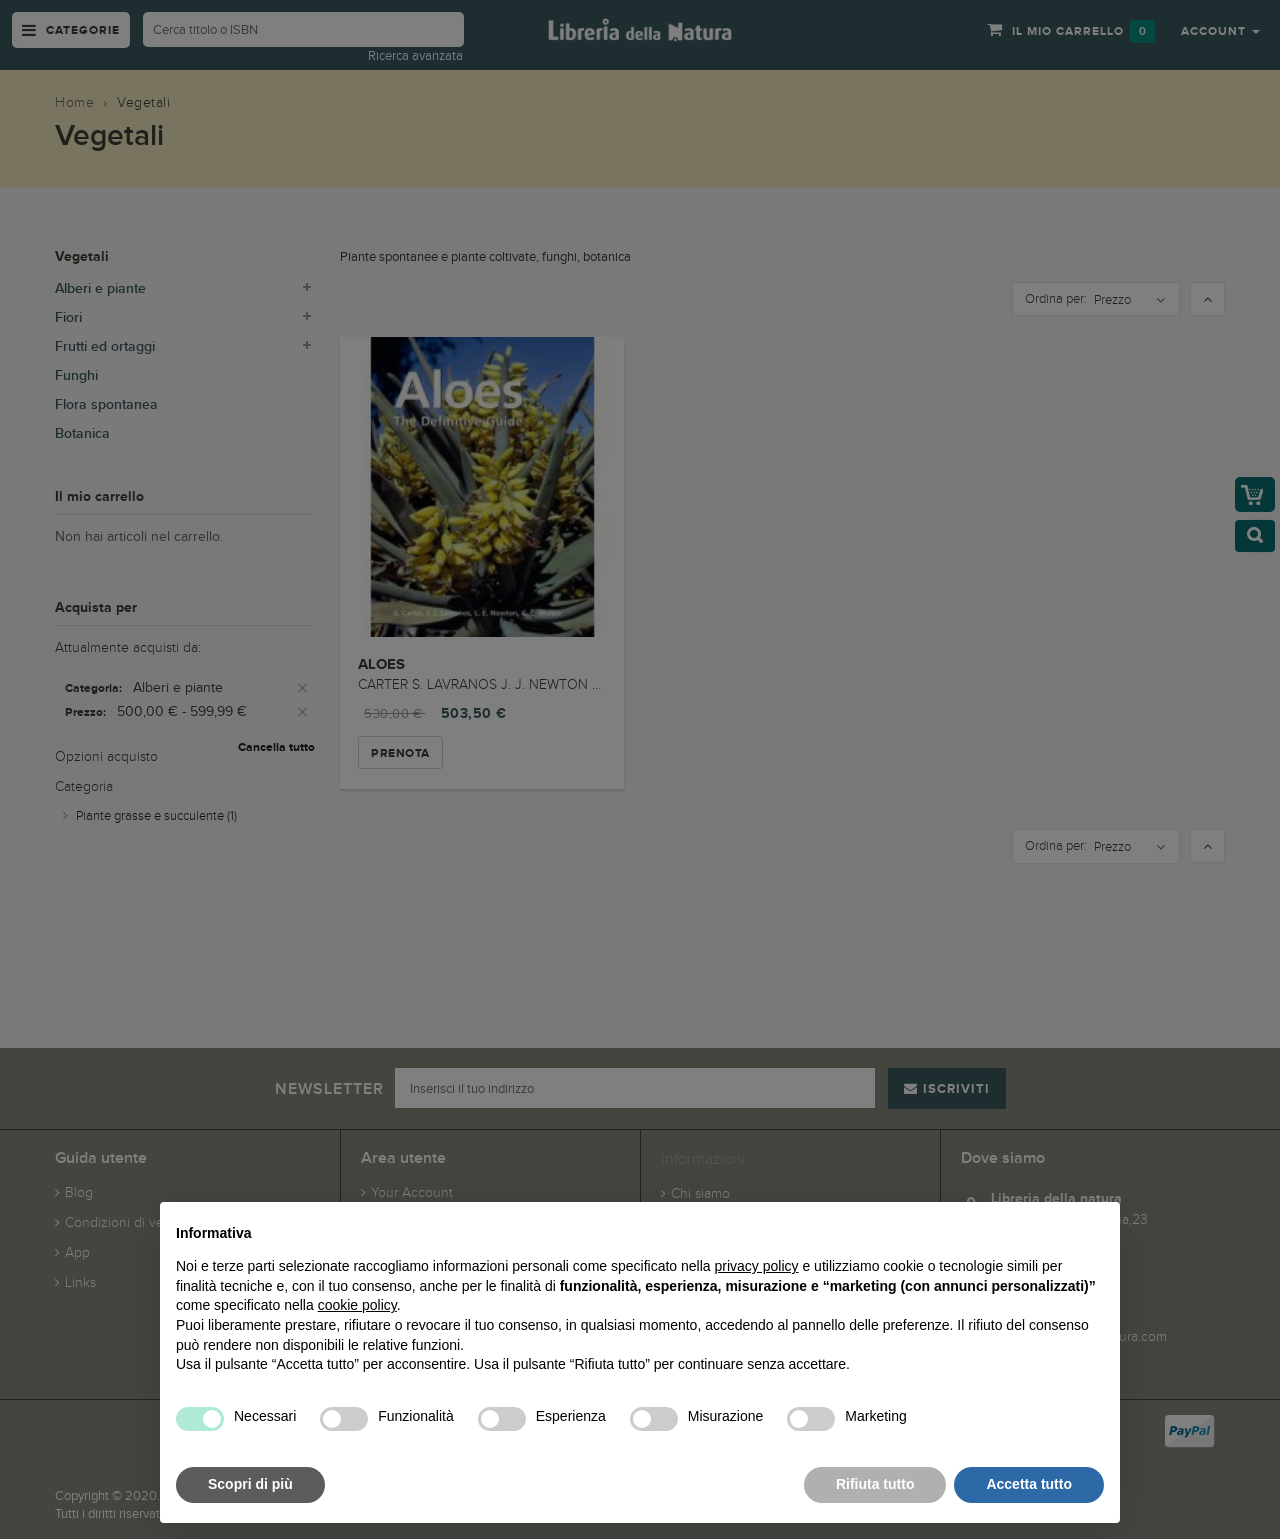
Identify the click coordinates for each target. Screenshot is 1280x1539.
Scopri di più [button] (250, 1484)
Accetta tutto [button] (1029, 1484)
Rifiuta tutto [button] (875, 1484)
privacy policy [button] (757, 1266)
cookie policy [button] (357, 1305)
